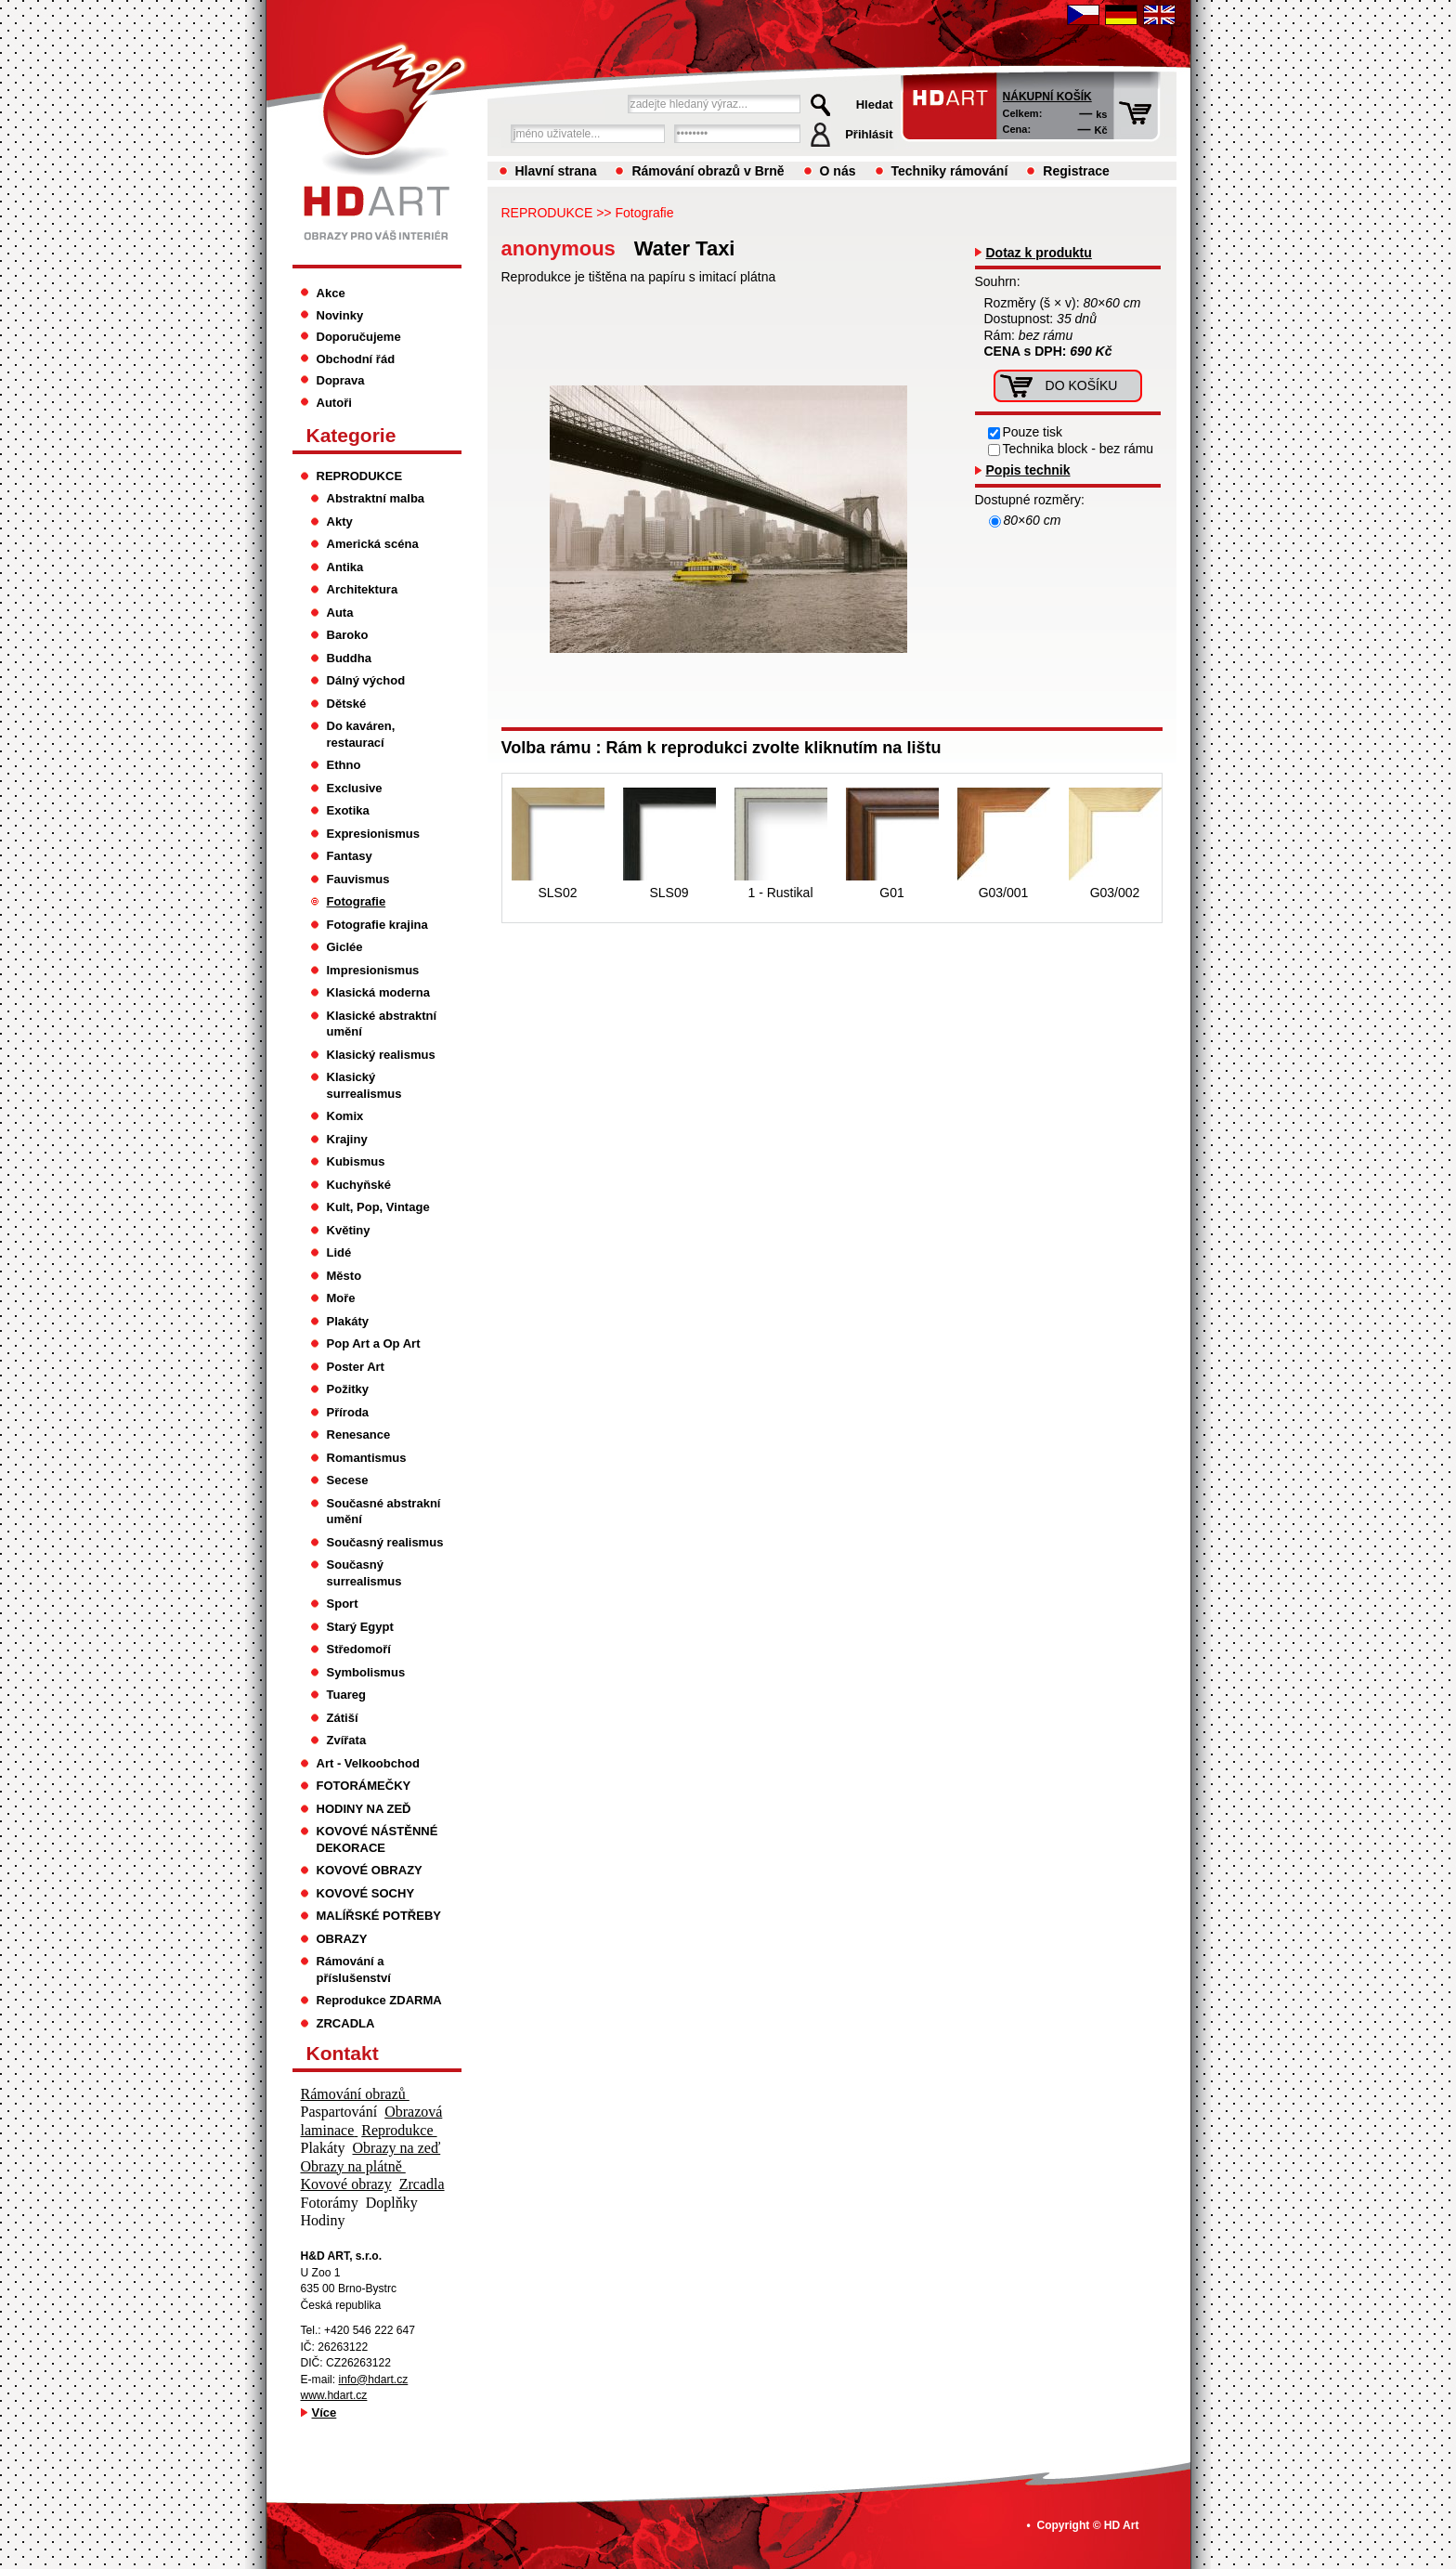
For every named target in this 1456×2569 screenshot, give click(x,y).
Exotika (348, 810)
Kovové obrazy (346, 2184)
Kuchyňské (359, 1185)
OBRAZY (342, 1939)
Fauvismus (358, 879)
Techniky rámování (949, 170)
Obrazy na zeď (397, 2148)
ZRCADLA (346, 2023)
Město (344, 1276)
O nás (838, 170)
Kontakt (342, 2053)
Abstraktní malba (376, 498)
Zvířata (347, 1740)
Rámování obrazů (355, 2094)
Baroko (348, 635)
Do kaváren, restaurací (361, 734)
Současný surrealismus (364, 1573)
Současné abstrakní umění (384, 1511)
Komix (345, 1116)
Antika (345, 567)
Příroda (348, 1412)
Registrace (1076, 170)
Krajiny (347, 1139)
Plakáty (348, 1321)
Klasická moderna (378, 992)
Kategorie (351, 435)
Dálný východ (366, 680)
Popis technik (1028, 470)
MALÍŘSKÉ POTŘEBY (379, 1916)
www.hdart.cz (334, 2395)
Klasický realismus (381, 1055)
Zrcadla (422, 2184)
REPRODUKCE (547, 212)
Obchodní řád (356, 359)
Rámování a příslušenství (354, 1969)
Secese (348, 1480)
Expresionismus (374, 834)
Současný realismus (385, 1542)
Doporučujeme (359, 337)
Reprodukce (398, 2130)
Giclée (345, 947)
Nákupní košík (1047, 96)
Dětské (347, 704)
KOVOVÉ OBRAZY (369, 1870)
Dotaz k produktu (1039, 252)
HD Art (1121, 2525)
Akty (340, 521)
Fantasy (349, 856)
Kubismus (356, 1161)
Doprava (341, 380)
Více (324, 2412)
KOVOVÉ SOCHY (366, 1893)
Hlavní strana (556, 170)
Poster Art (355, 1367)
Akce (331, 293)
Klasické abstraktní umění (382, 1024)
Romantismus (367, 1458)
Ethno (344, 765)
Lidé (339, 1252)
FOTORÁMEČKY (364, 1786)
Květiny (348, 1230)
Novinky (340, 315)
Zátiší (342, 1718)
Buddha (349, 658)
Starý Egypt (360, 1627)
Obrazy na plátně (353, 2166)
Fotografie (644, 212)
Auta (340, 612)
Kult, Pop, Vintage (378, 1207)
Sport (342, 1604)
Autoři (334, 403)
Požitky (348, 1389)
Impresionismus (373, 970)
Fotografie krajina (377, 925)
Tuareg (346, 1695)
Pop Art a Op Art (374, 1343)
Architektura (362, 589)
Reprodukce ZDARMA (379, 2000)
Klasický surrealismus (364, 1085)
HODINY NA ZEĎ (364, 1809)
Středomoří (359, 1649)
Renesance (359, 1434)
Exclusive (355, 788)
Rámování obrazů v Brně (707, 170)
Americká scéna (373, 544)
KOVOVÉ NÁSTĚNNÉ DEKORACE (377, 1839)
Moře (341, 1298)
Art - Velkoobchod (368, 1763)
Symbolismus (366, 1672)
